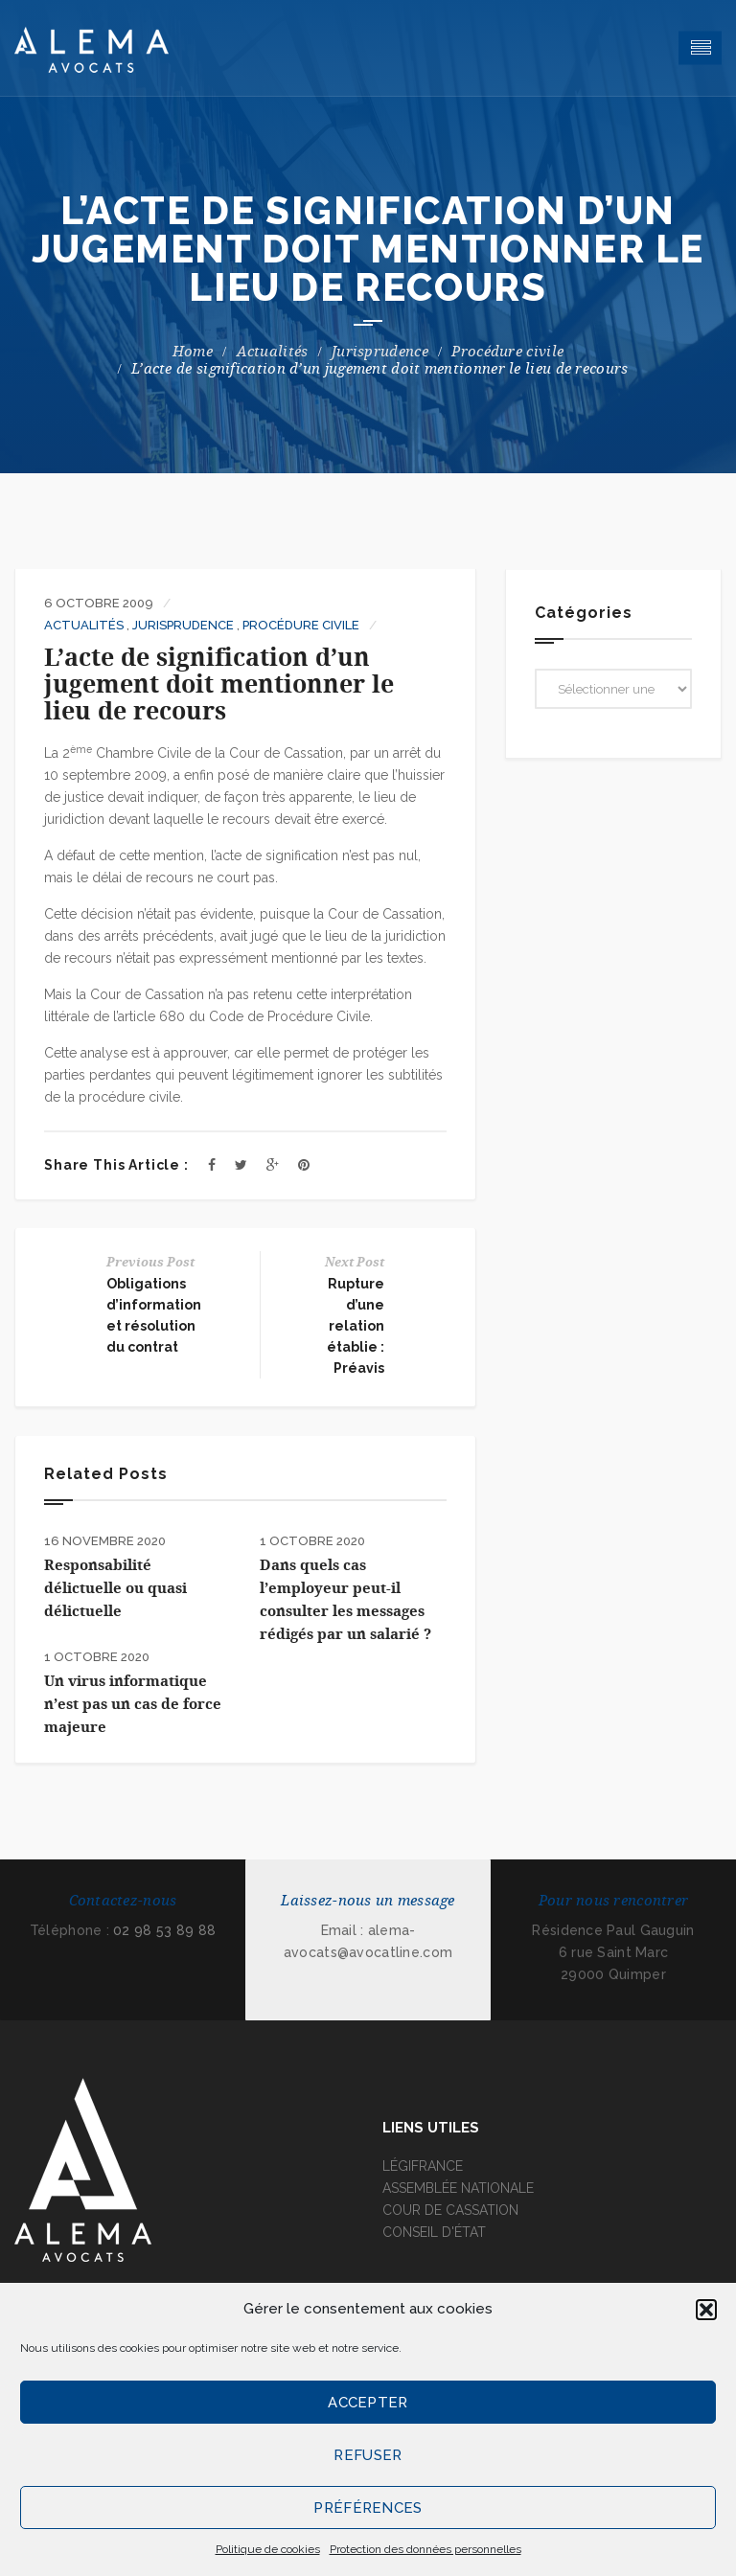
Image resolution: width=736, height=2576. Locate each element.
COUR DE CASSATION (450, 2210)
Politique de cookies (268, 2549)
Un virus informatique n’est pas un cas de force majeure (132, 1704)
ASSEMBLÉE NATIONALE (458, 2188)
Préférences (367, 2508)
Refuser (368, 2455)
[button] (706, 2309)
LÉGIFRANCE (422, 2166)
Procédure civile (507, 351)
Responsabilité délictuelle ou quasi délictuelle (115, 1588)
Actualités (273, 351)
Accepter (367, 2402)
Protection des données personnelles (425, 2549)
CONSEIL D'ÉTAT (434, 2232)
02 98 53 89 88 (164, 1930)
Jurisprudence (380, 351)
